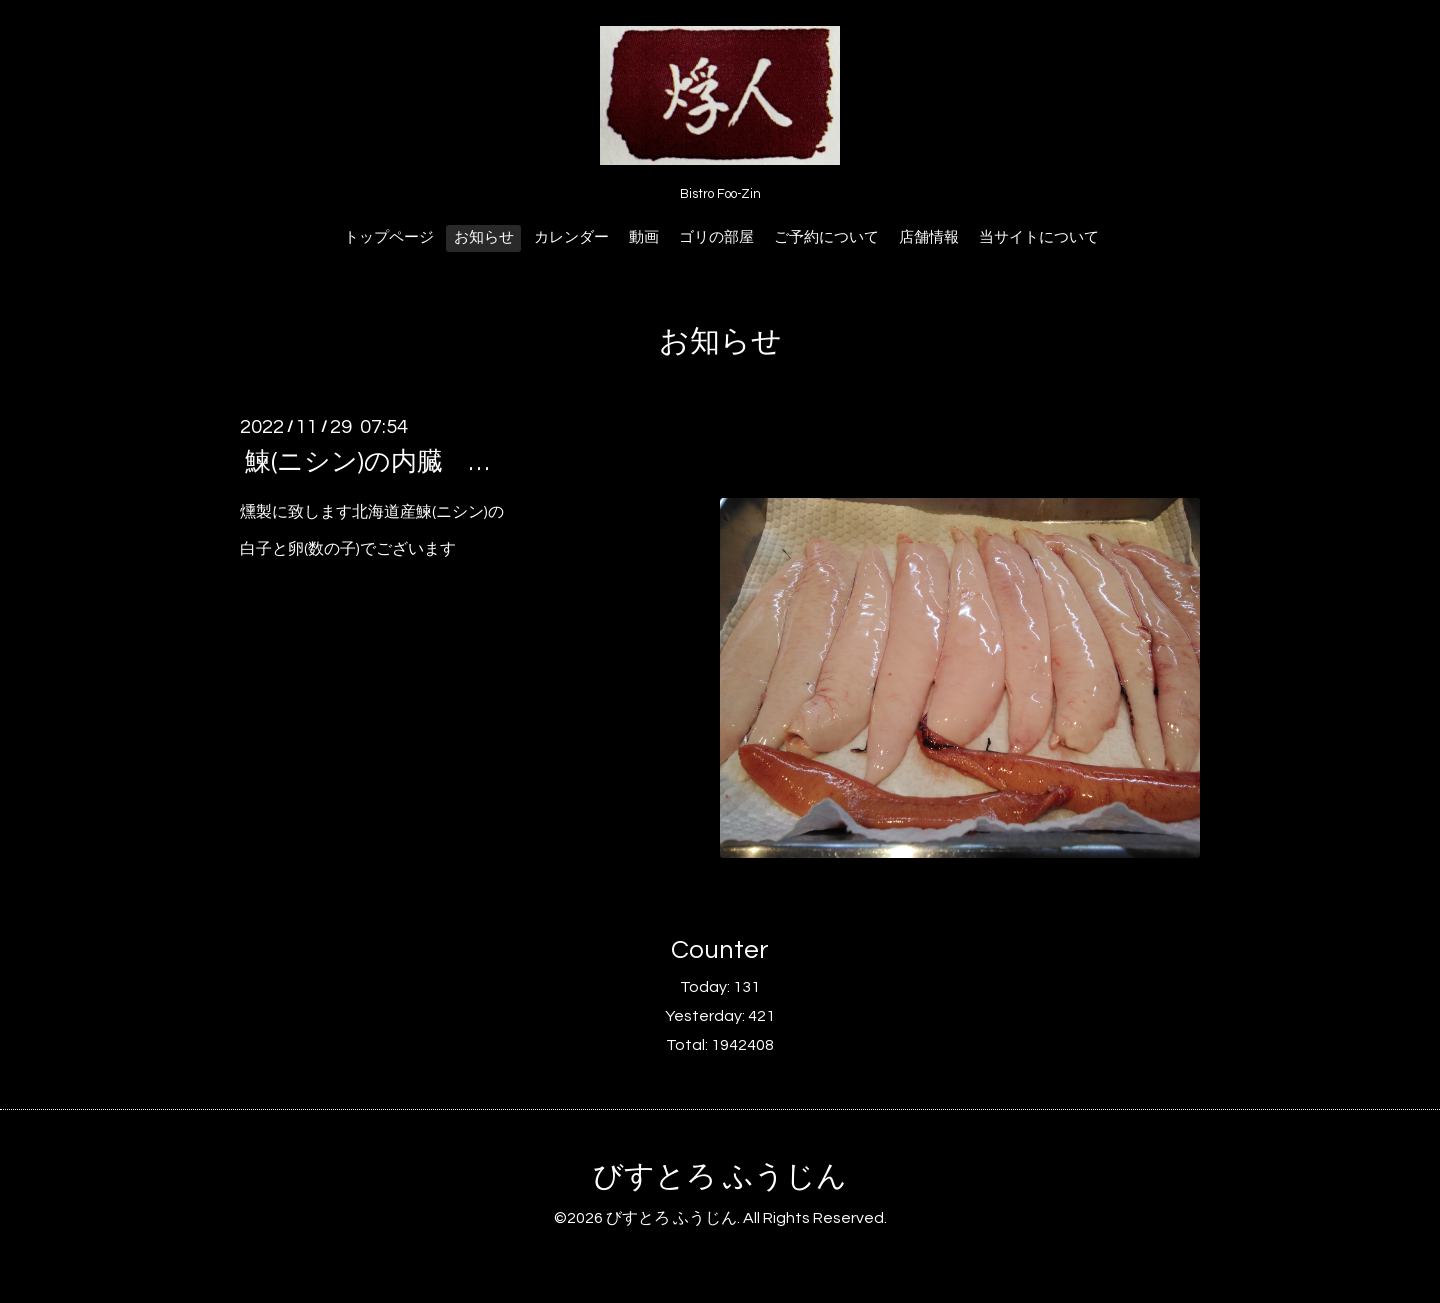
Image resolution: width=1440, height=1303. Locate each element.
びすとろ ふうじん (720, 1176)
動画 (644, 237)
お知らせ (484, 237)
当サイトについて (1039, 237)
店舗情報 (929, 237)
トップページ (389, 237)
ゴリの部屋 (716, 237)
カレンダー (571, 237)
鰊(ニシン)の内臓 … (367, 462)
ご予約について (826, 237)
